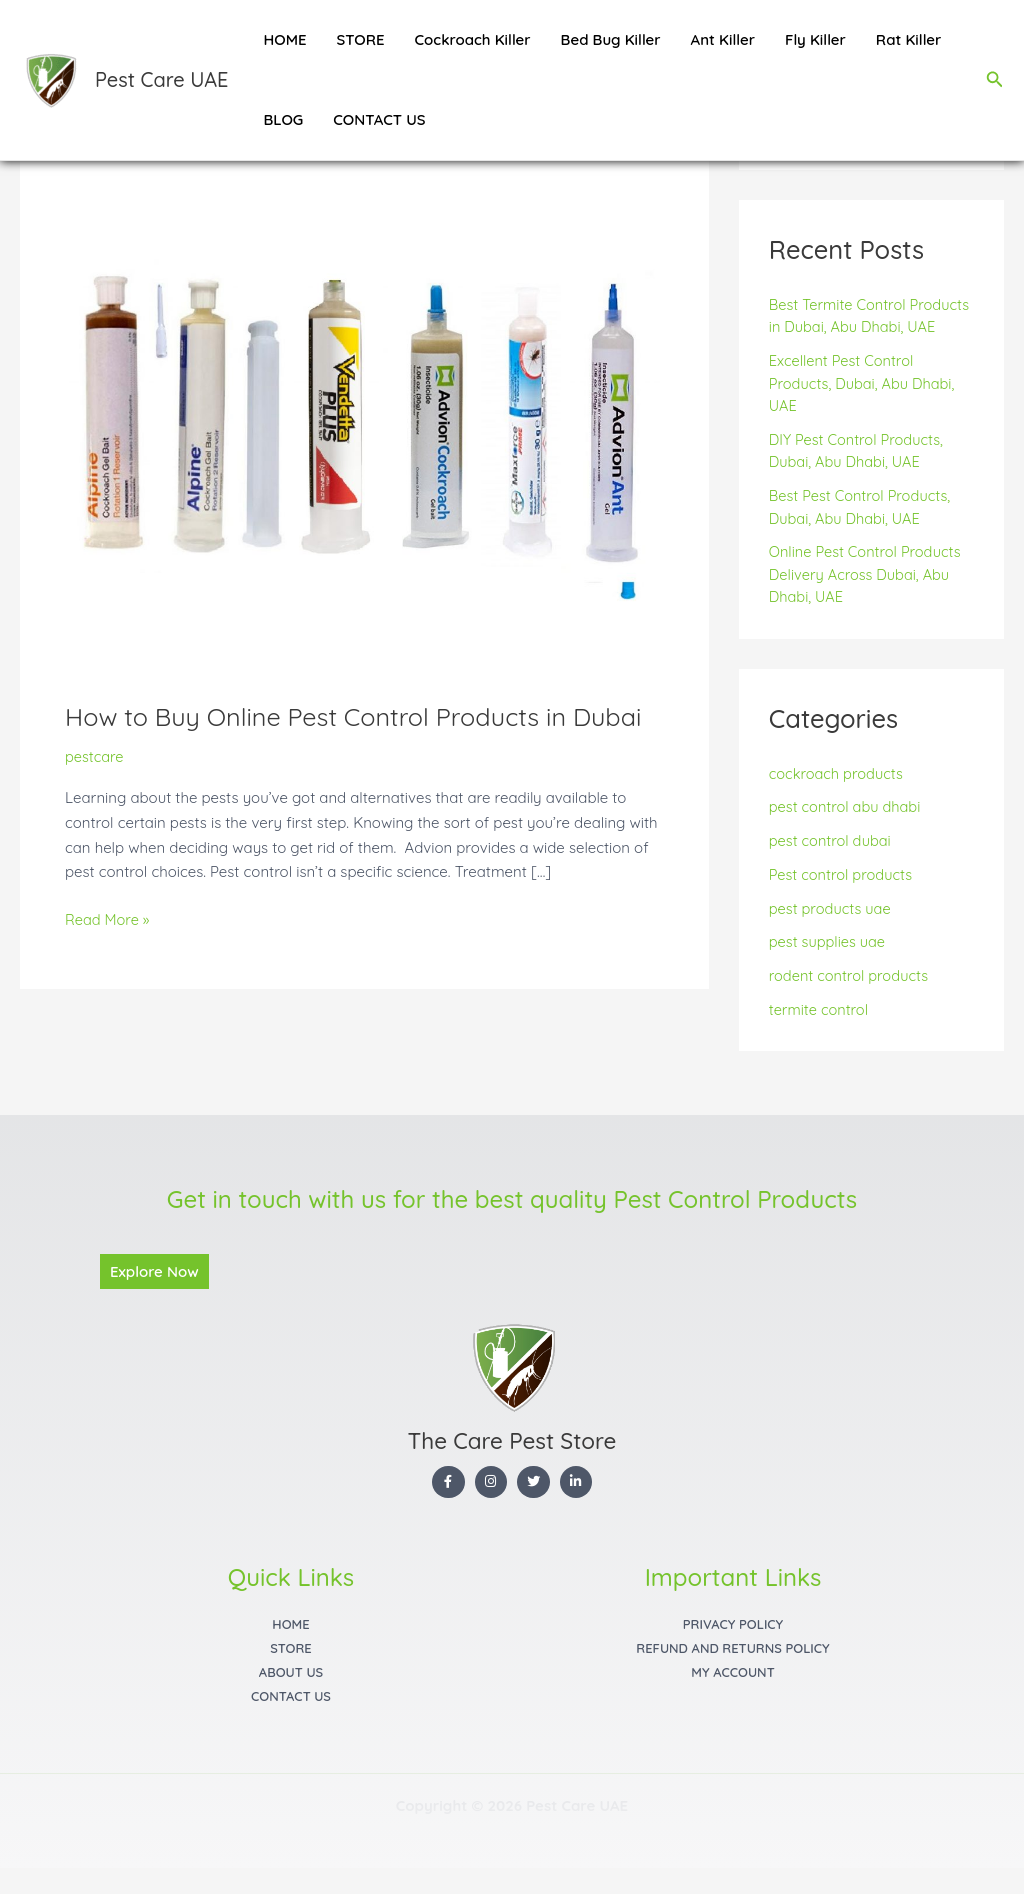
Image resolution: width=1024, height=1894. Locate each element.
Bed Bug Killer (611, 39)
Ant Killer (723, 39)
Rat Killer (908, 39)
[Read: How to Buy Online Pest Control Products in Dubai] (364, 464)
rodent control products (851, 998)
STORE (361, 39)
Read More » (108, 918)
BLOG (283, 119)
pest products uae (832, 931)
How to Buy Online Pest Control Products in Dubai (362, 716)
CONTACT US (379, 119)
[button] (995, 80)
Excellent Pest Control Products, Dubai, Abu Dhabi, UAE (864, 406)
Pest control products (843, 897)
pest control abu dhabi (847, 830)
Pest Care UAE (161, 79)
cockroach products (838, 796)
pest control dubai (832, 863)
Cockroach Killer (473, 39)
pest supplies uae (829, 965)
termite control (820, 1032)
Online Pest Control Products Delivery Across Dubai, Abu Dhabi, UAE (868, 598)
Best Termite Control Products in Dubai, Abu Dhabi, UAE (871, 328)
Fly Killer (815, 39)
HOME (284, 39)
